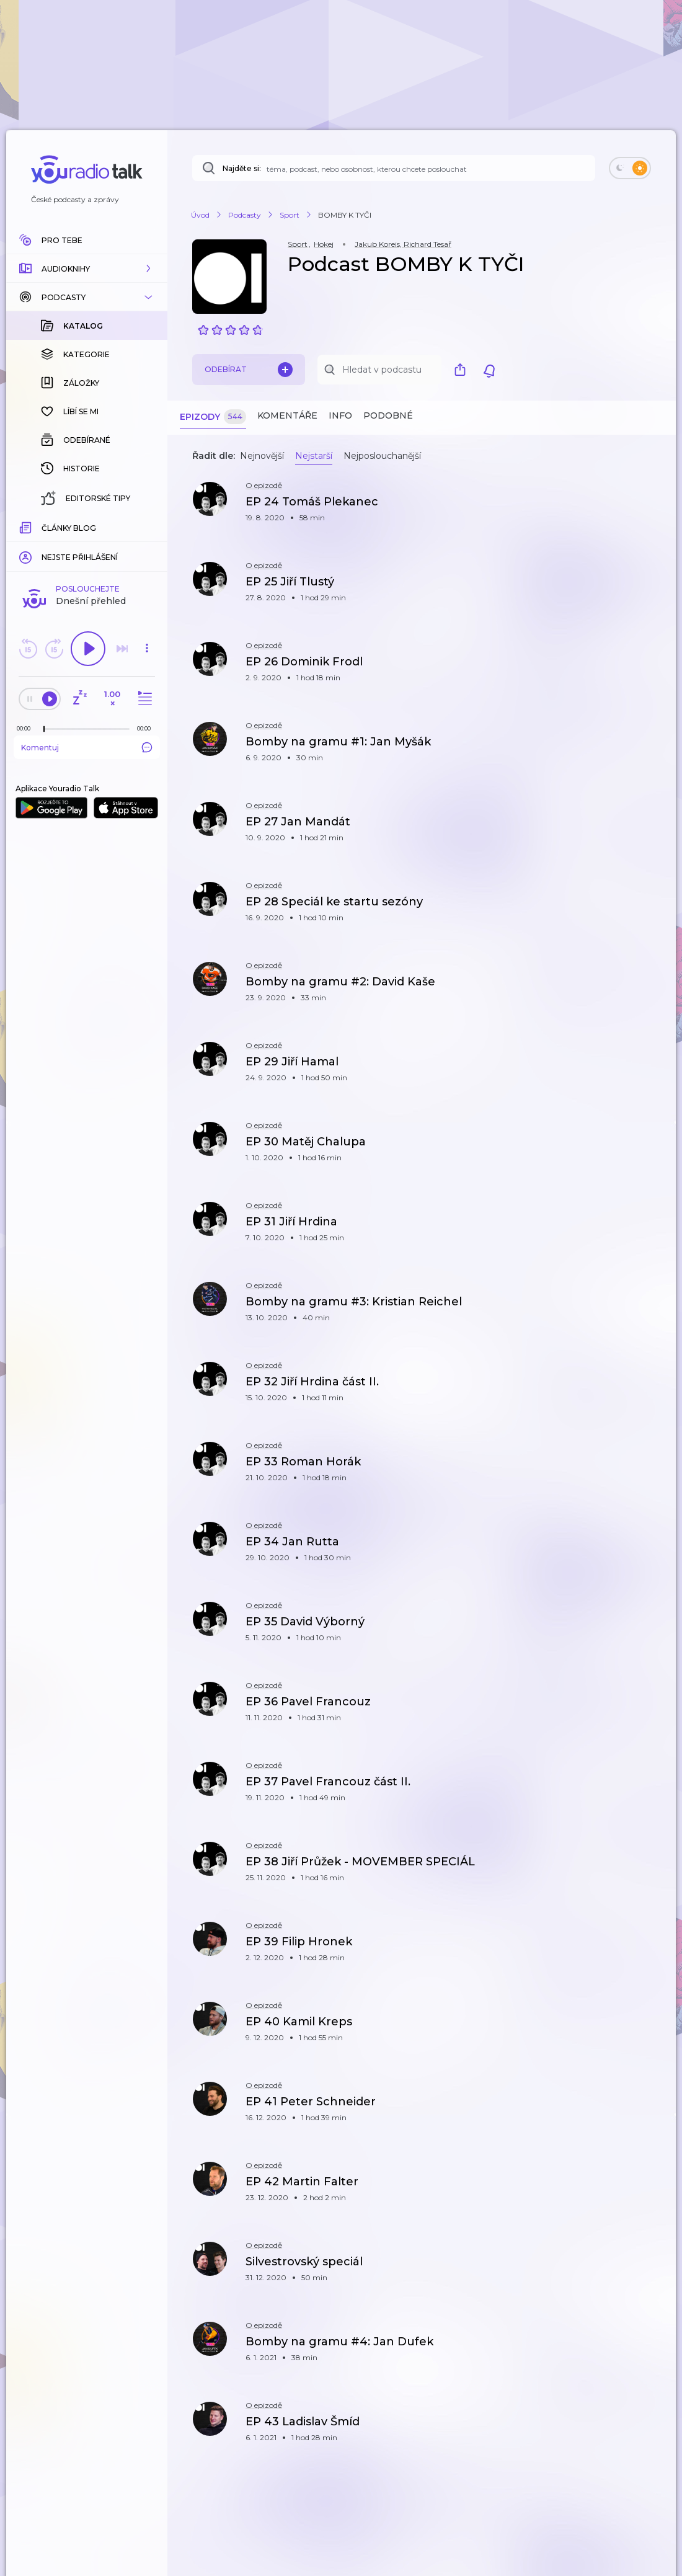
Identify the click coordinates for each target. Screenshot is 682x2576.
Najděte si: (242, 168)
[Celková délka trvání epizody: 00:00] (147, 526)
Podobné (388, 415)
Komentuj (87, 545)
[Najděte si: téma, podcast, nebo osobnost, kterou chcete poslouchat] (393, 168)
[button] (86, 268)
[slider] (44, 527)
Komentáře (287, 415)
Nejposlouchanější (382, 455)
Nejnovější (262, 455)
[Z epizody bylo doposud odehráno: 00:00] (27, 526)
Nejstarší (313, 455)
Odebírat (249, 369)
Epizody (213, 417)
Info (340, 415)
